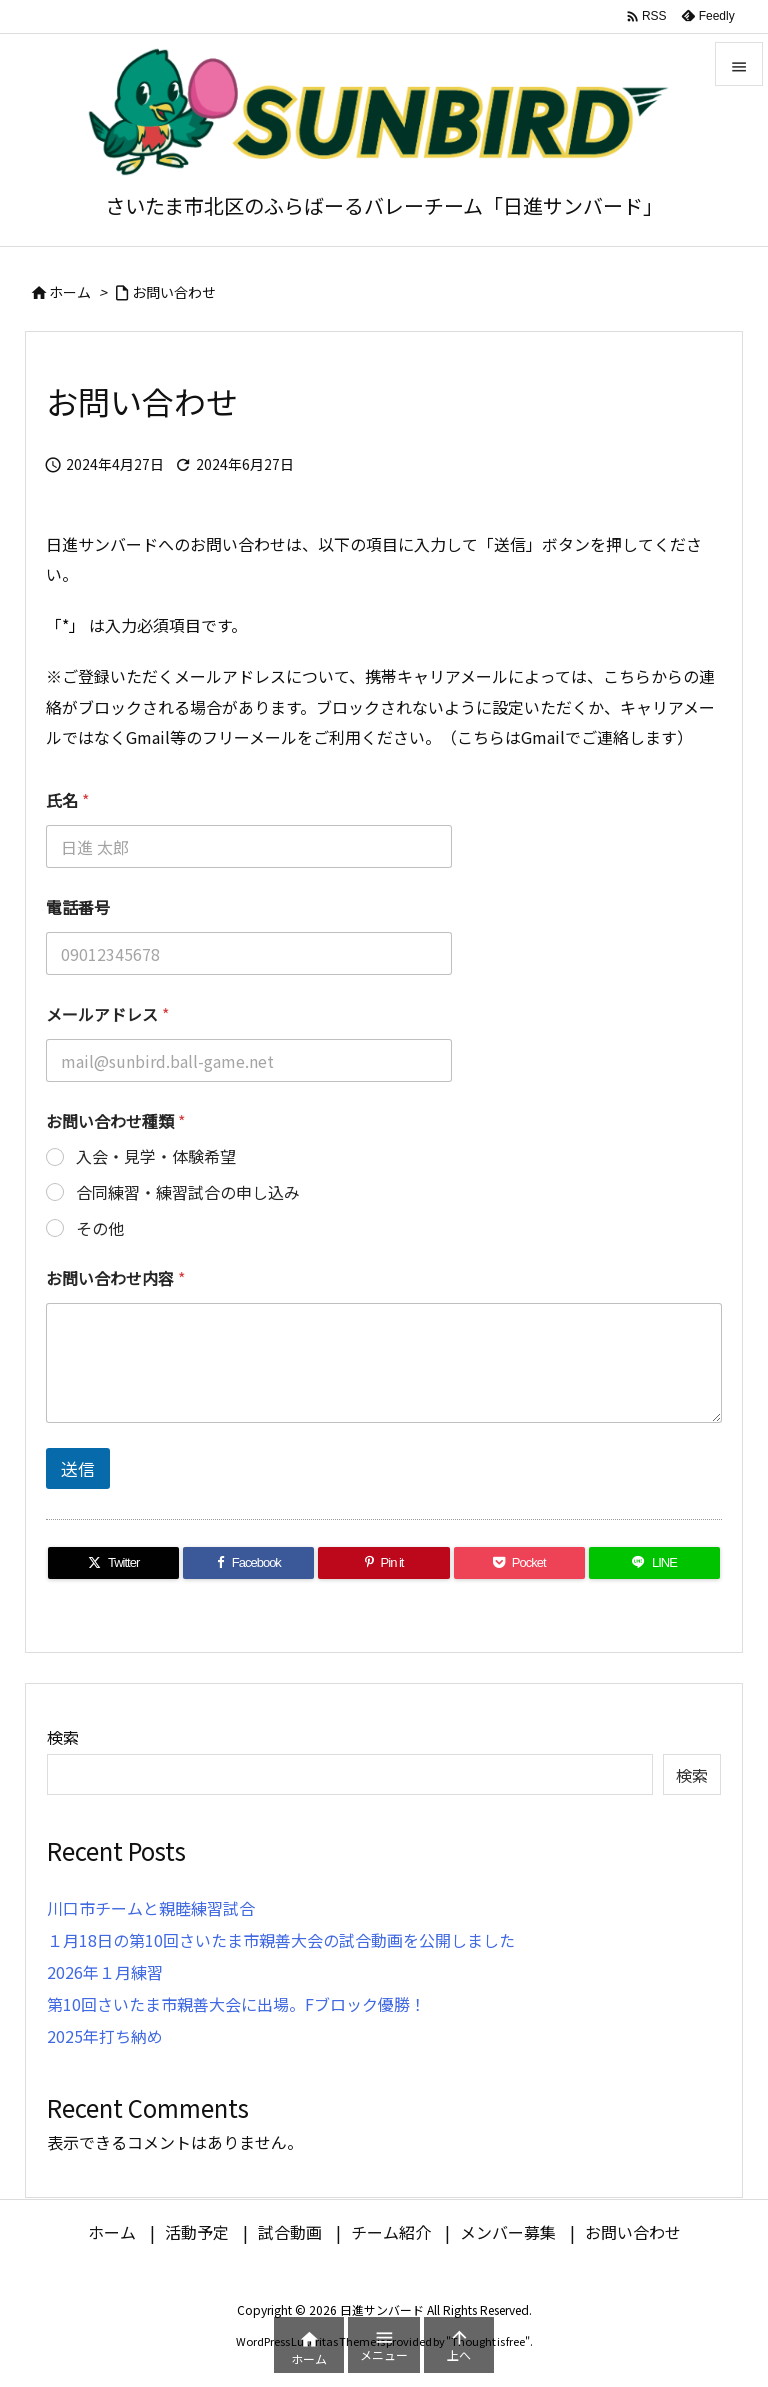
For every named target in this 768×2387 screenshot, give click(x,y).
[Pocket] (519, 1563)
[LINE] (654, 1563)
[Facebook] (248, 1563)
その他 (100, 1228)
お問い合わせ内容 (115, 1278)
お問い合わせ (174, 292)
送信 (78, 1468)
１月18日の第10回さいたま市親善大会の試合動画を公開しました (281, 1940)
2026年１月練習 (105, 1972)
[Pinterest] (383, 1563)
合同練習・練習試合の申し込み (188, 1192)
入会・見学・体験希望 (156, 1156)
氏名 (67, 800)
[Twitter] (113, 1563)
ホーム (70, 292)
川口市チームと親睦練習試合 (151, 1908)
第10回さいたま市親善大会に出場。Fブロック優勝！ (236, 2004)
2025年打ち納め (105, 2036)
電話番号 (78, 907)
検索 (63, 1737)
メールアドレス (107, 1014)
